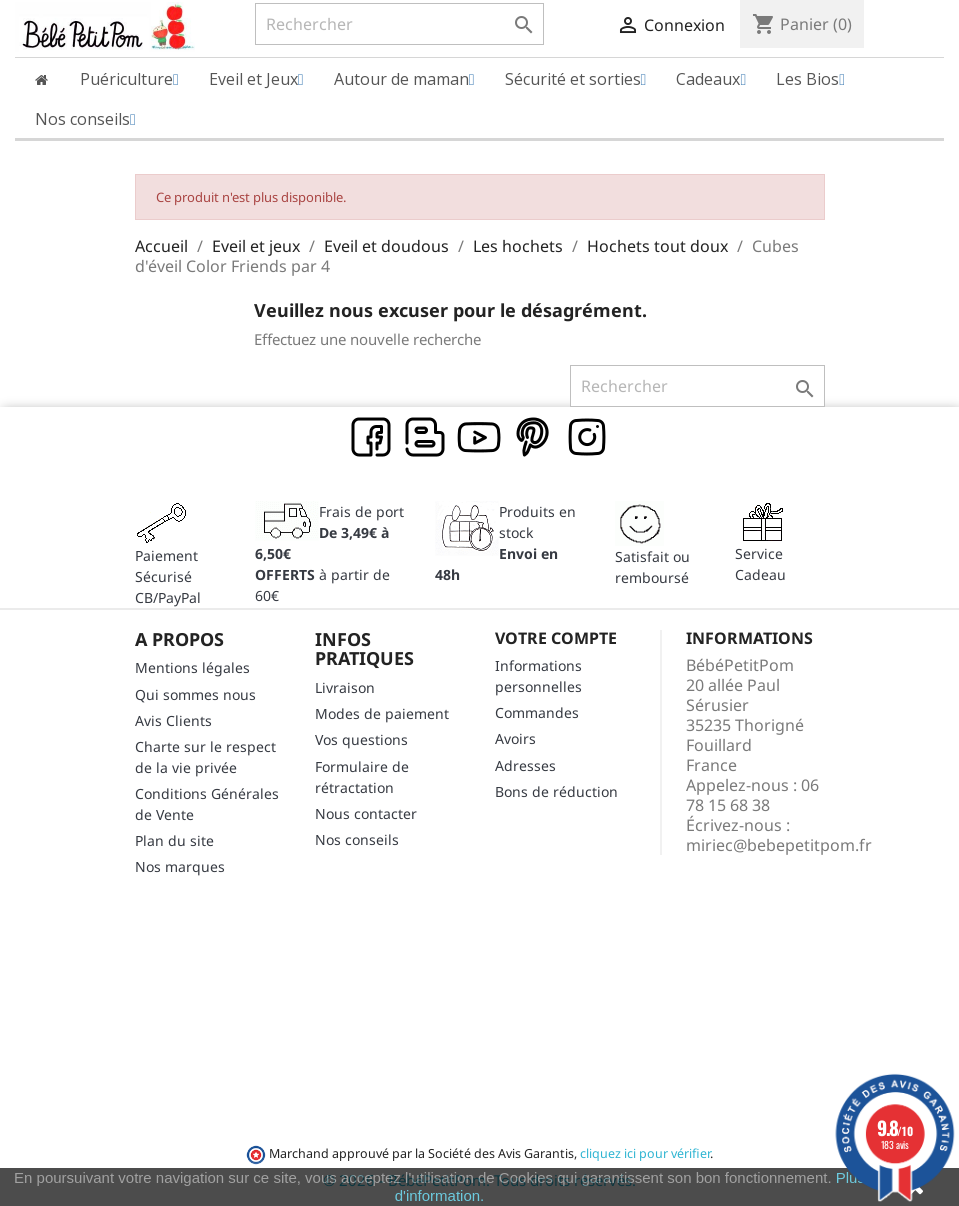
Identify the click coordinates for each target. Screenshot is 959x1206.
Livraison (345, 687)
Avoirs (515, 738)
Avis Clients (173, 720)
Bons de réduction (556, 791)
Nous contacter (366, 813)
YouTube (480, 438)
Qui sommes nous (195, 694)
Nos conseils (357, 839)
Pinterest (534, 438)
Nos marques (180, 866)
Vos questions (361, 739)
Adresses (525, 765)
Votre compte (556, 638)
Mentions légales (192, 667)
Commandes (537, 712)
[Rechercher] (400, 24)
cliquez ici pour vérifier (645, 1153)
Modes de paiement (382, 713)
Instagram (588, 438)
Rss (426, 438)
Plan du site (174, 840)
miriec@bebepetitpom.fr (779, 845)
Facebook (372, 438)
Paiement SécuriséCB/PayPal (168, 576)
